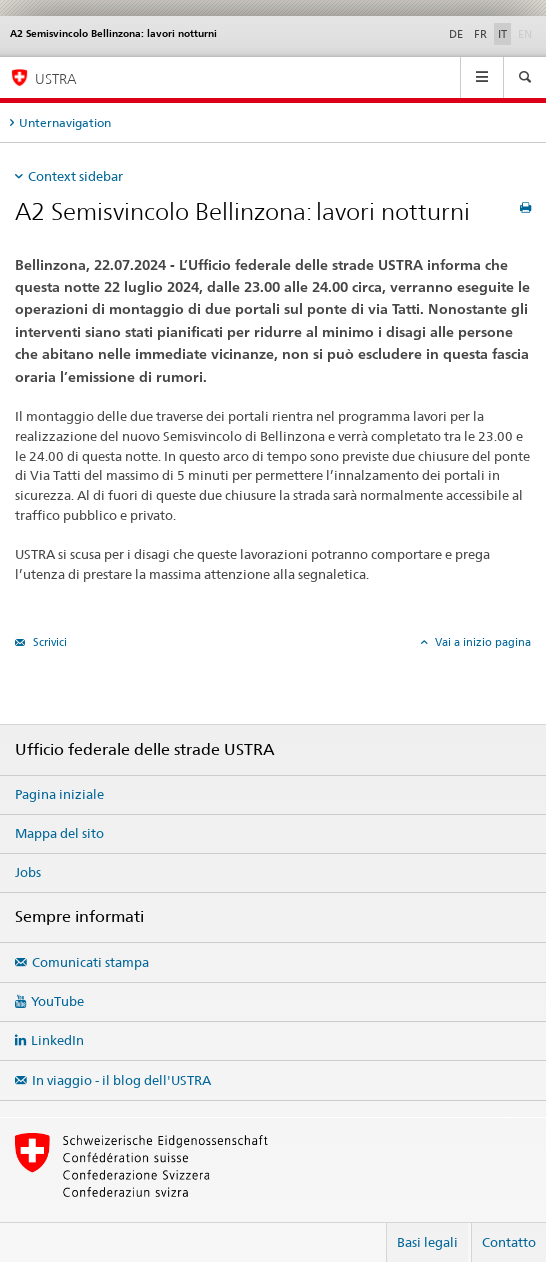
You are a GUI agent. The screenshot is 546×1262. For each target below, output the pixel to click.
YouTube (57, 1001)
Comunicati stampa (90, 962)
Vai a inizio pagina (481, 642)
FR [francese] (480, 34)
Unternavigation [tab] (65, 122)
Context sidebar (75, 176)
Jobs (28, 872)
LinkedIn (57, 1040)
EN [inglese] (527, 33)
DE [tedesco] (456, 34)
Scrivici (48, 642)
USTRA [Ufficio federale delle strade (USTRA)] (56, 78)
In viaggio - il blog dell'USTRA (121, 1080)
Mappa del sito (59, 833)
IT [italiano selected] (502, 34)
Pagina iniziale (59, 794)
